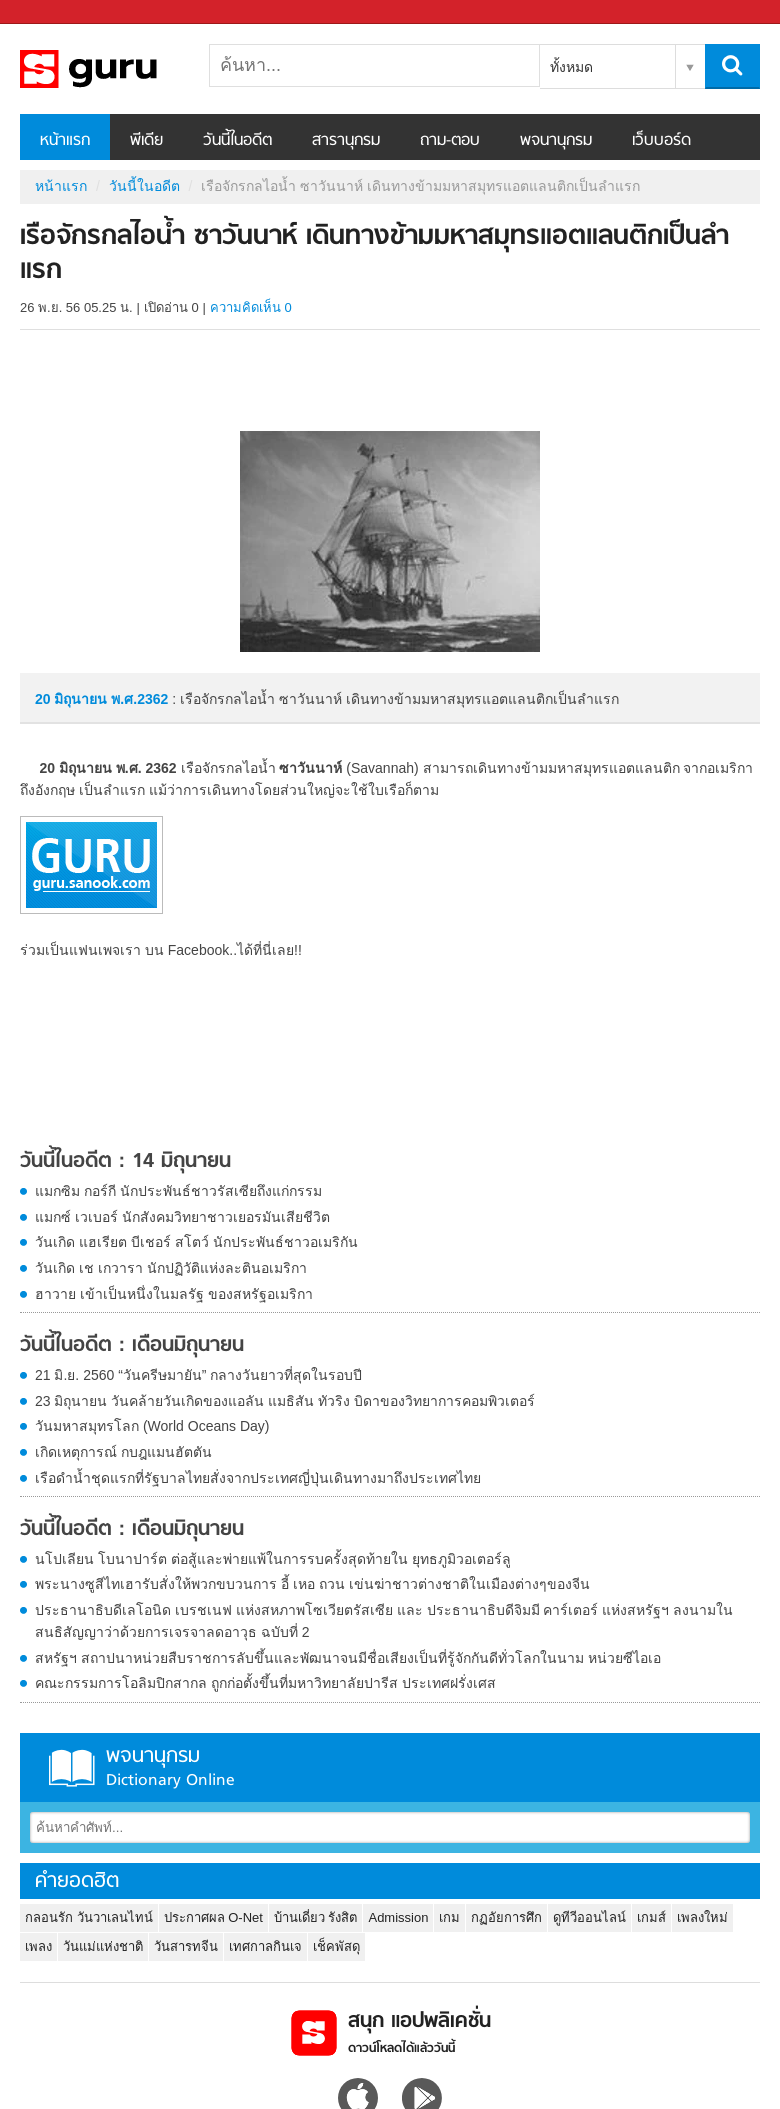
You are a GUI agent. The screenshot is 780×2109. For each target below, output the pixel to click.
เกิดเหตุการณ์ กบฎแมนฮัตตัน (123, 1452)
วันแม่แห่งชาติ (103, 1946)
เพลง (38, 1946)
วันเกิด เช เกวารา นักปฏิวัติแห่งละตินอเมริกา (171, 1268)
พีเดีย (146, 141)
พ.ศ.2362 (139, 699)
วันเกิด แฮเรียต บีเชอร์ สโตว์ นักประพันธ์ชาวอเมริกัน (196, 1242)
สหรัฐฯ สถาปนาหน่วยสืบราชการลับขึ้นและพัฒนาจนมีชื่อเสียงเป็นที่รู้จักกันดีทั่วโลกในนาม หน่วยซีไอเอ (348, 1658)
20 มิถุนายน (73, 699)
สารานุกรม (346, 141)
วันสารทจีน (186, 1946)
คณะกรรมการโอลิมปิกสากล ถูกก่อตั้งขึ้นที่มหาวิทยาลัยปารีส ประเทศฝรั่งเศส (265, 1683)
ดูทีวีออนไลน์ (589, 1917)
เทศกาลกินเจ (265, 1946)
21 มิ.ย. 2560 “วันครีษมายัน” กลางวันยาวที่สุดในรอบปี (198, 1375)
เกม (449, 1917)
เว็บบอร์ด (661, 141)
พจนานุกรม (556, 141)
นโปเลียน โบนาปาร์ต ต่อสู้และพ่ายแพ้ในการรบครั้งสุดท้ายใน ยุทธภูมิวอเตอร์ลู (273, 1559)
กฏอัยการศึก (506, 1917)
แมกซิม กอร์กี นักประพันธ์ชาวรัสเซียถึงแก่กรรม (178, 1191)
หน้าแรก (65, 141)
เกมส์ (651, 1917)
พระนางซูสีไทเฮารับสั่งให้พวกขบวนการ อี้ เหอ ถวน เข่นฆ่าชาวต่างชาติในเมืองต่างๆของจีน (312, 1584)
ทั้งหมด (571, 67)
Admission (398, 1917)
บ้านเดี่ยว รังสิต (316, 1917)
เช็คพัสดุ (336, 1946)
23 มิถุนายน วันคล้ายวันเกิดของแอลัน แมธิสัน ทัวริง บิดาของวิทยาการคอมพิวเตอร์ (285, 1401)
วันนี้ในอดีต (237, 141)
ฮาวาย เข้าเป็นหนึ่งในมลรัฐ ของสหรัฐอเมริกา (174, 1294)
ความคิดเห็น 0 (251, 307)
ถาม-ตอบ (450, 141)
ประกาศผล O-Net (213, 1917)
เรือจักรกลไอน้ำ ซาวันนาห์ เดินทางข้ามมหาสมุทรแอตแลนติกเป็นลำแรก (125, 69)
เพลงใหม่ (702, 1917)
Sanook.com (60, 12)
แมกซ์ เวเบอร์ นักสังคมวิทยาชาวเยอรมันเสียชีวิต (182, 1217)
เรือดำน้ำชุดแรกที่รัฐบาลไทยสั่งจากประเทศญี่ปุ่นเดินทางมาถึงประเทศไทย (258, 1478)
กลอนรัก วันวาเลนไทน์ (89, 1917)
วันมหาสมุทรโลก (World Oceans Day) (152, 1426)
